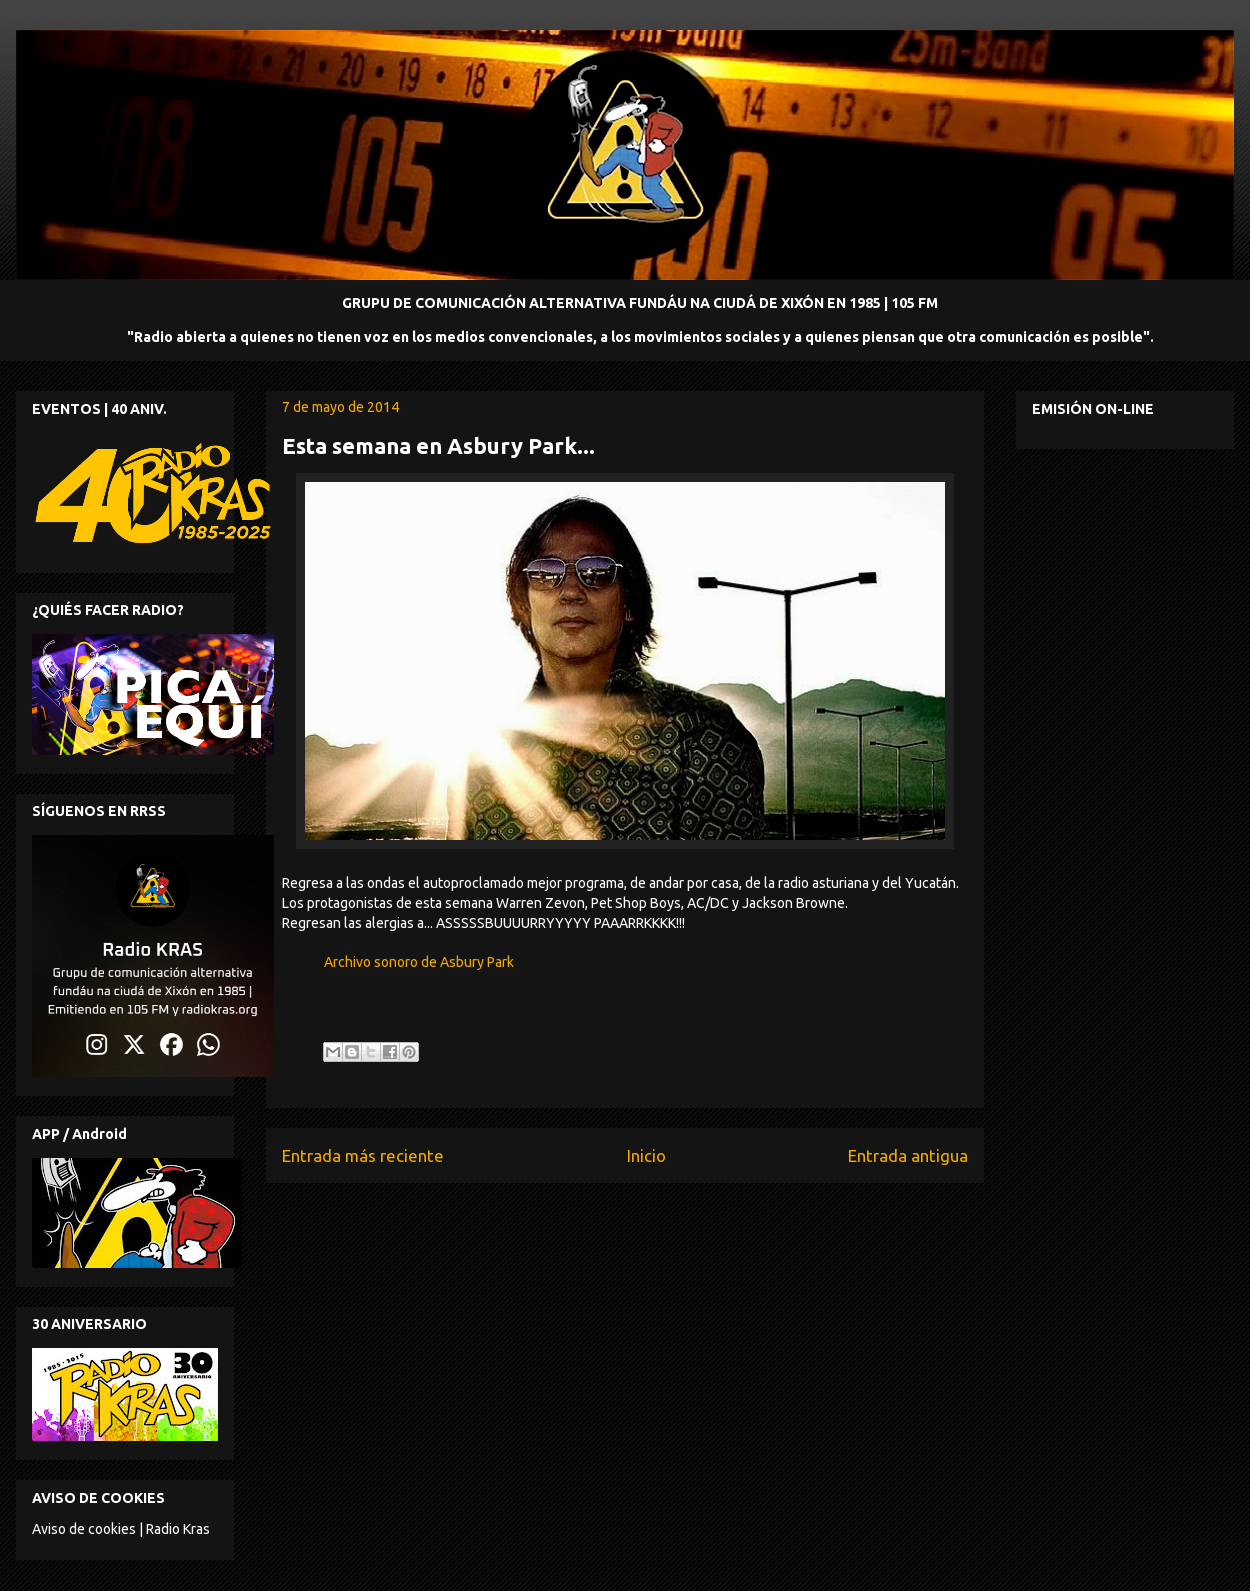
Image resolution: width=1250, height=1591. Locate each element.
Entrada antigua (908, 1155)
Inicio (646, 1155)
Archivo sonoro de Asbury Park (419, 962)
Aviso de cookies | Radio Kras (121, 1529)
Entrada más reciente (363, 1155)
